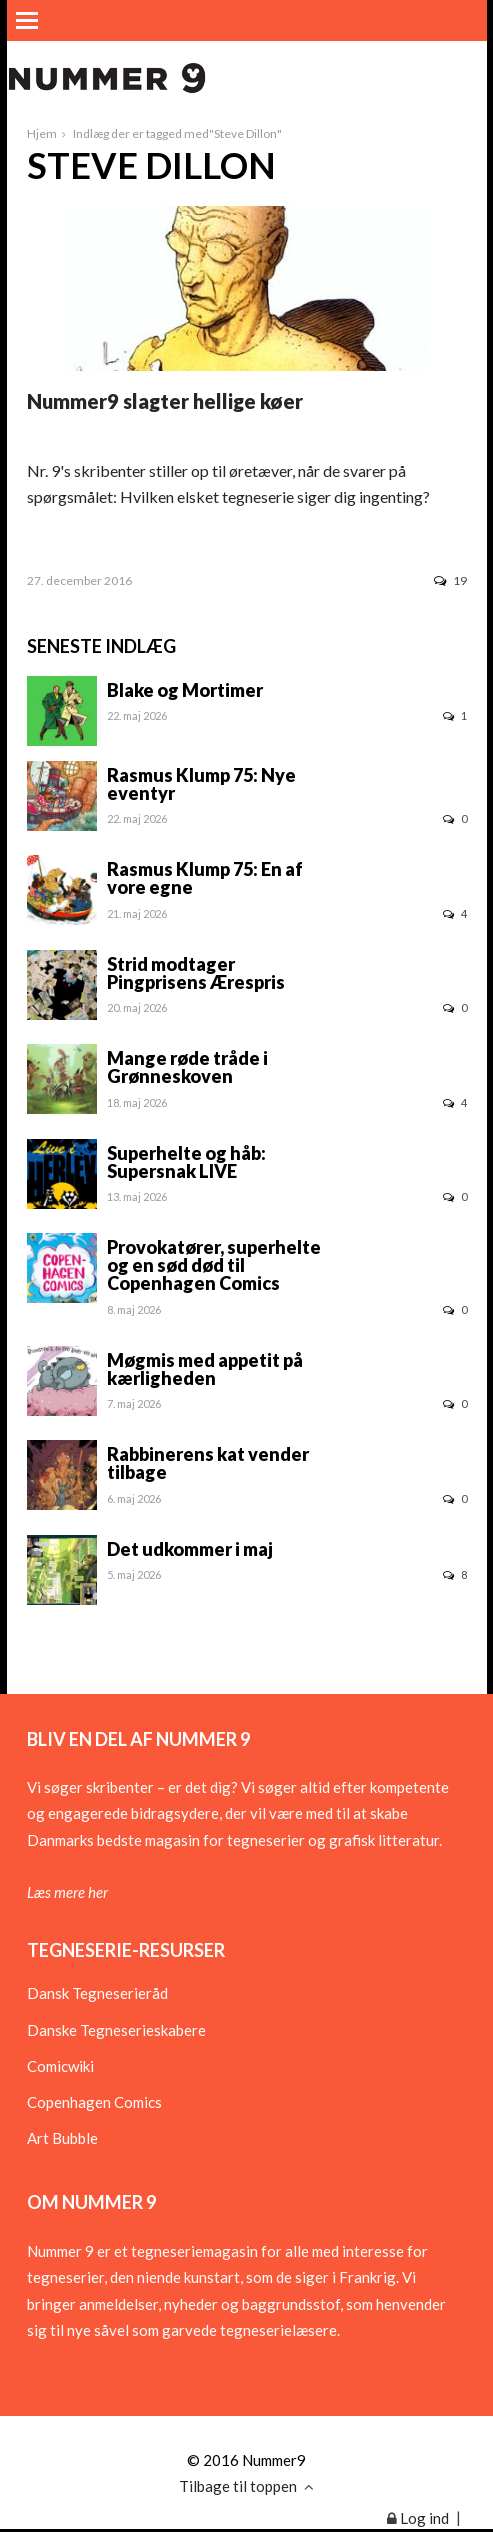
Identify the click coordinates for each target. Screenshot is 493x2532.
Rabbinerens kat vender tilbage (208, 1463)
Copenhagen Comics (94, 2102)
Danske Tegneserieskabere (116, 2030)
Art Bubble (62, 2138)
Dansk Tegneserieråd (97, 1993)
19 (450, 580)
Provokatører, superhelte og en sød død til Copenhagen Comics (214, 1265)
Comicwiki (60, 2066)
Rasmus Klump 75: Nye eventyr (201, 784)
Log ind (418, 2518)
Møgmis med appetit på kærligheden (205, 1369)
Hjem (42, 133)
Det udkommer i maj (190, 1549)
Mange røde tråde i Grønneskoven (187, 1067)
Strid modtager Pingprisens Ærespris (196, 973)
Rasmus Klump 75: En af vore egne (205, 878)
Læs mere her (67, 1892)
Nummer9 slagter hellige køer (165, 401)
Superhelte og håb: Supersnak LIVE (186, 1162)
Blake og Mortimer (185, 690)
